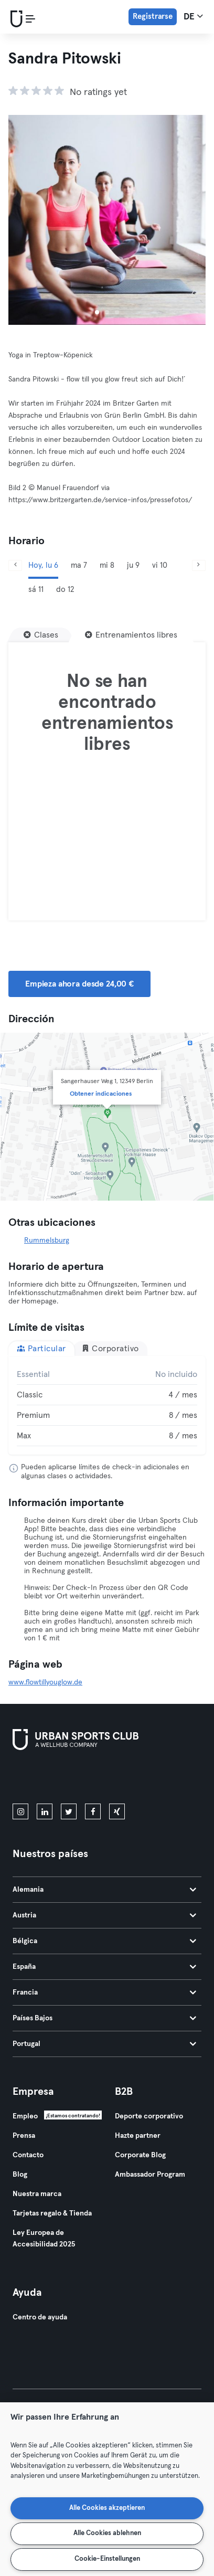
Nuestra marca (37, 2194)
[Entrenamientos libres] (131, 635)
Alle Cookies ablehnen (107, 2533)
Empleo (25, 2116)
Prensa (24, 2135)
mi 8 (107, 565)
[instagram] (20, 1811)
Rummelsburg (46, 1240)
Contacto (28, 2155)
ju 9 (133, 565)
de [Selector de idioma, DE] (193, 16)
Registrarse (153, 16)
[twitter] (69, 1811)
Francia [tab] (104, 1992)
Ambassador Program (150, 2174)
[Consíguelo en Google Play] (125, 1779)
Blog (20, 2174)
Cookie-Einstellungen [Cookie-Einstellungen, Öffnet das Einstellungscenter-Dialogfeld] (107, 2559)
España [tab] (104, 1966)
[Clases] (41, 635)
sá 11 (36, 589)
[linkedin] (44, 1811)
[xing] (117, 1811)
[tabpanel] (107, 1405)
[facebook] (93, 1811)
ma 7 (79, 565)
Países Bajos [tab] (104, 2018)
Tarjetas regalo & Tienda (52, 2213)
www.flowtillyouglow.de (45, 1682)
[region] (107, 2489)
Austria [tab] (104, 1915)
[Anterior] (15, 565)
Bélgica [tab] (104, 1941)
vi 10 (159, 565)
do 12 (65, 589)
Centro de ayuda (40, 2317)
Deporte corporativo (149, 2116)
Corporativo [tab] (110, 1348)
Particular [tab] (41, 1348)
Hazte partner (137, 2135)
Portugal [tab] (104, 2044)
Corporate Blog (140, 2155)
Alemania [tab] (104, 1889)
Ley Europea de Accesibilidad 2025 (44, 2238)
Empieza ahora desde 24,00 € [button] (79, 984)
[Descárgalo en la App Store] (48, 1779)
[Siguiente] (199, 565)
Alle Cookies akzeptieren (107, 2508)
